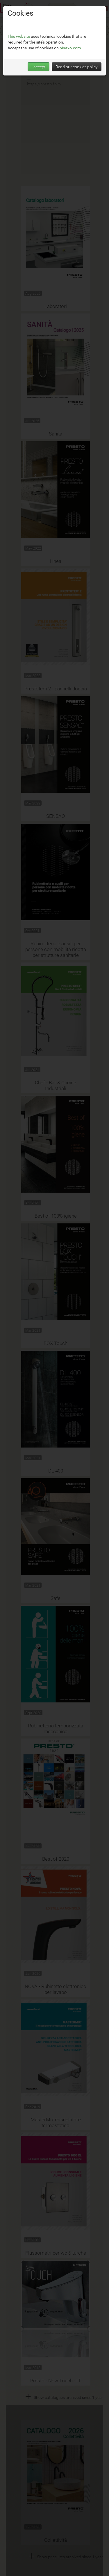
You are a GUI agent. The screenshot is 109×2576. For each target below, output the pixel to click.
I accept (38, 66)
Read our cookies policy (77, 66)
